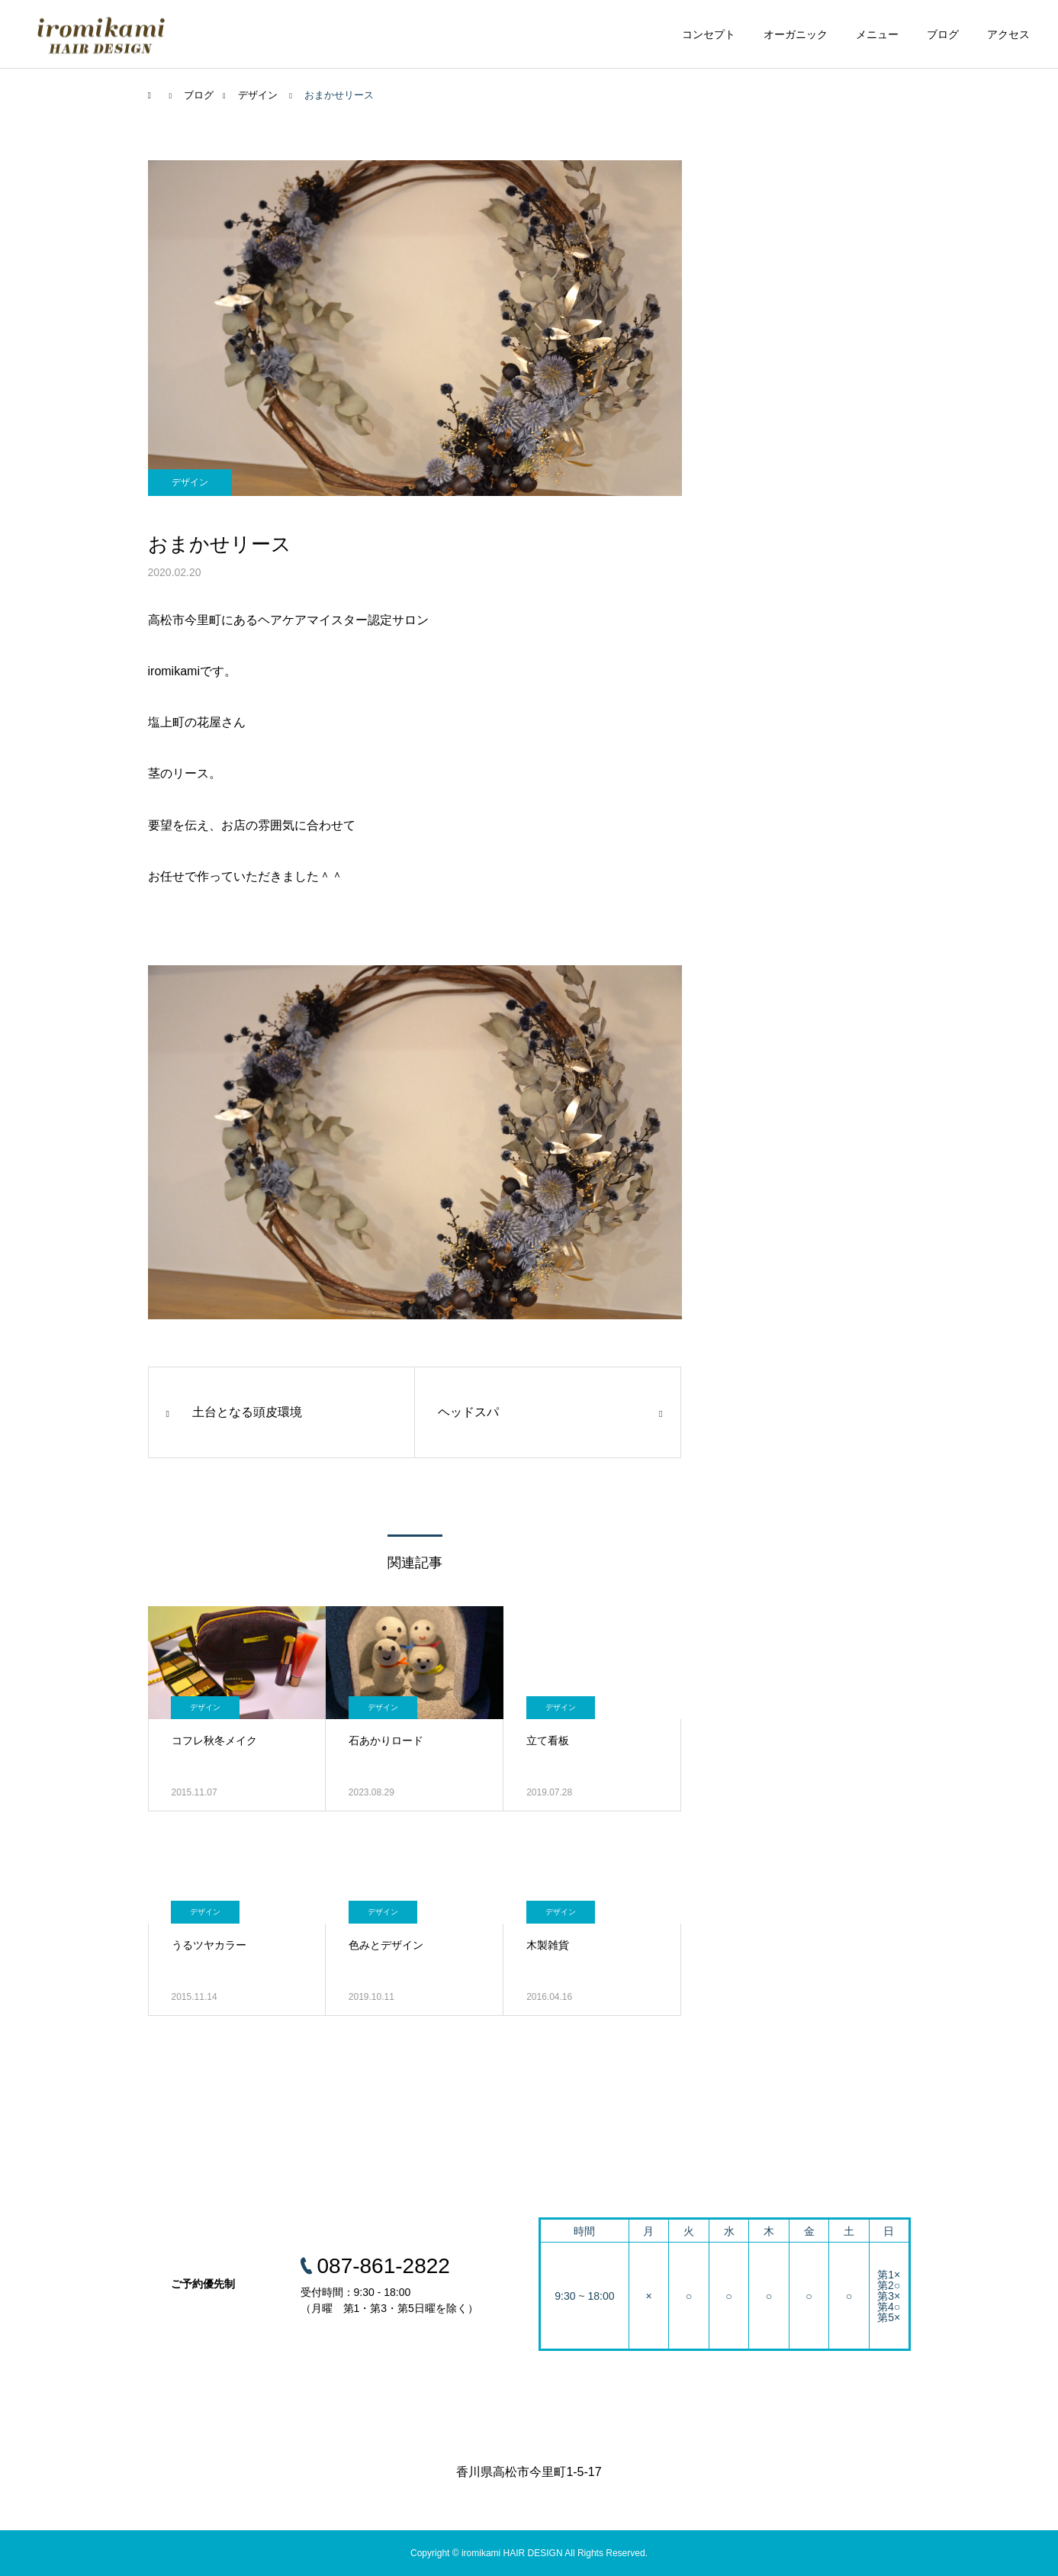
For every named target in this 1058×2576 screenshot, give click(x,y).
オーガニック (796, 34)
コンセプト (708, 34)
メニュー (877, 34)
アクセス (1008, 34)
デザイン (190, 482)
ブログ (943, 34)
